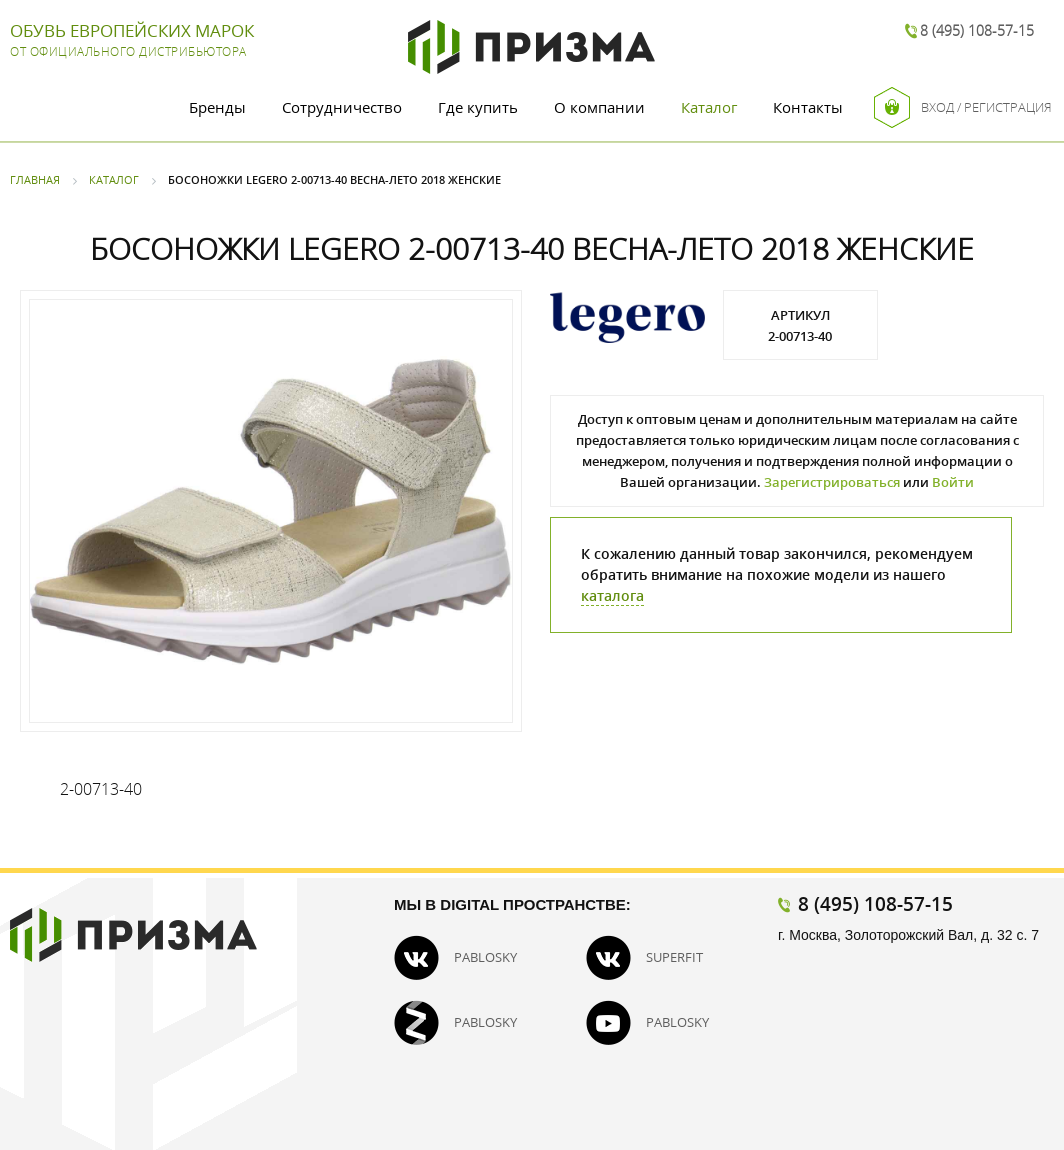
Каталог (709, 107)
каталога (612, 595)
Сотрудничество (342, 107)
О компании (599, 107)
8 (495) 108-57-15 (977, 30)
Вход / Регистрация (963, 107)
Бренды (217, 107)
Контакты (808, 107)
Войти (953, 482)
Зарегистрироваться (832, 482)
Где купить (478, 107)
